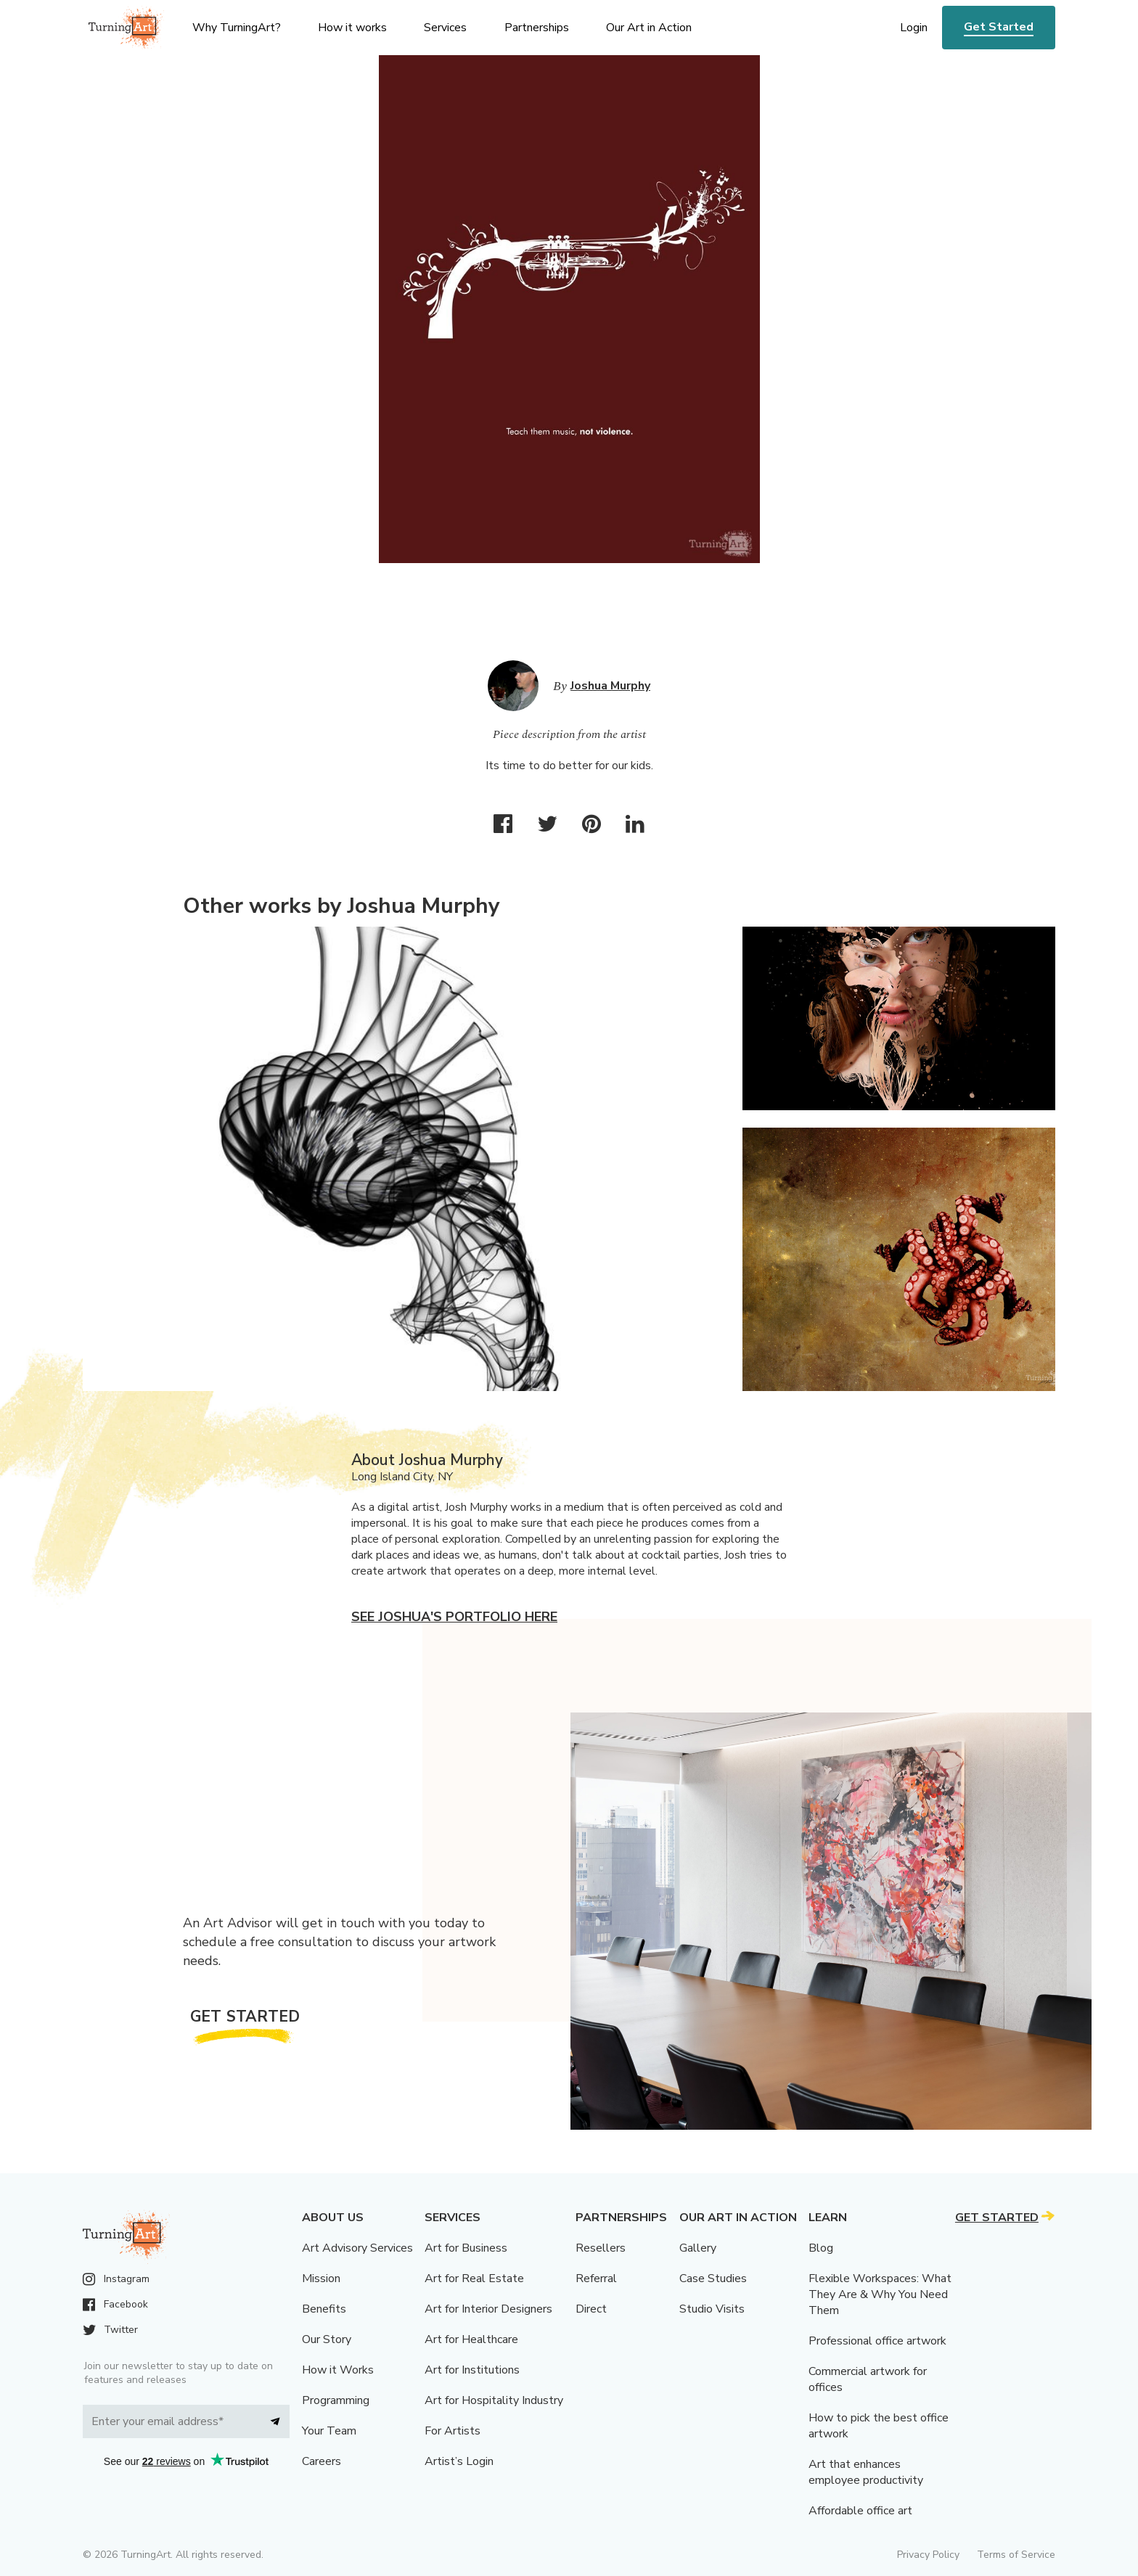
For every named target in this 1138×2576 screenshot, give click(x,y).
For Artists (452, 2431)
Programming (335, 2400)
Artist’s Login (459, 2461)
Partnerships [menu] (536, 28)
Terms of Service (1016, 2554)
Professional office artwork (877, 2341)
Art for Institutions (472, 2370)
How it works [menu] (352, 28)
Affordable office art (860, 2511)
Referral (596, 2278)
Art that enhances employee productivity (866, 2472)
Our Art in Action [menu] (649, 28)
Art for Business (466, 2248)
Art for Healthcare (471, 2339)
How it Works (338, 2370)
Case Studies (713, 2278)
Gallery (697, 2248)
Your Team (329, 2431)
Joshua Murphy (610, 686)
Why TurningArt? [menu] (236, 28)
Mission (321, 2278)
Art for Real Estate (474, 2278)
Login (914, 28)
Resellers (601, 2248)
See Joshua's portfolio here (454, 1616)
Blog (821, 2248)
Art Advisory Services (357, 2248)
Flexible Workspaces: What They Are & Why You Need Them (880, 2294)
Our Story (326, 2339)
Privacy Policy (928, 2554)
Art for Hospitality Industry (494, 2400)
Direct (591, 2309)
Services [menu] (445, 28)
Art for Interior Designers (488, 2309)
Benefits (324, 2309)
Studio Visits (712, 2309)
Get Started (998, 27)
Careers (321, 2461)
